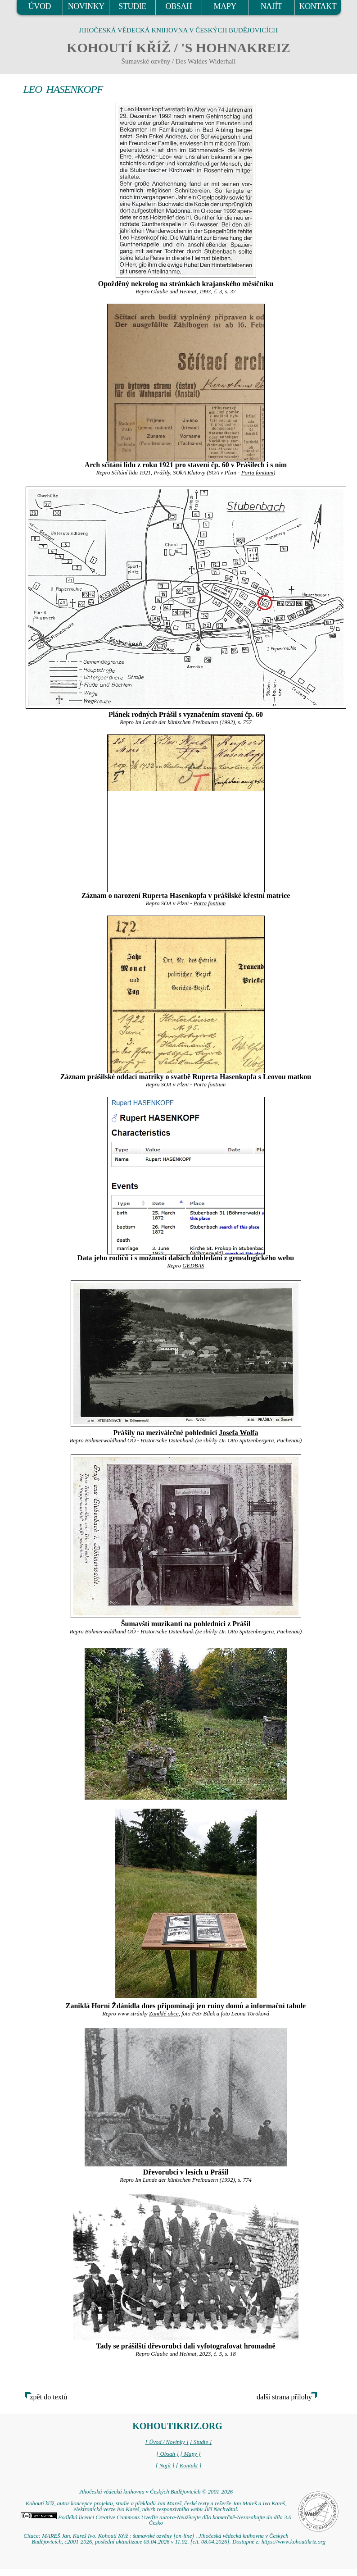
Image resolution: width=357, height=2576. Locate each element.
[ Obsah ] (167, 2454)
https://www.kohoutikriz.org (293, 2542)
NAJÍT (271, 6)
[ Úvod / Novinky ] (167, 2442)
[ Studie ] (201, 2442)
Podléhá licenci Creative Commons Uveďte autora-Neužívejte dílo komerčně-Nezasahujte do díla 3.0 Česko (156, 2520)
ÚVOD (39, 6)
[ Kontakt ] (189, 2465)
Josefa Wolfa (238, 1432)
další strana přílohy (284, 2397)
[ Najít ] (164, 2465)
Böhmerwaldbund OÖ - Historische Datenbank (139, 1440)
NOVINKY (86, 6)
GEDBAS (193, 1266)
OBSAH (178, 6)
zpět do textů (49, 2397)
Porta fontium (257, 473)
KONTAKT (318, 6)
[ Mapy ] (190, 2454)
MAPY (225, 6)
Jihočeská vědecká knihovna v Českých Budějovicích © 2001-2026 (156, 2492)
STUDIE (132, 6)
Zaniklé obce (164, 2014)
